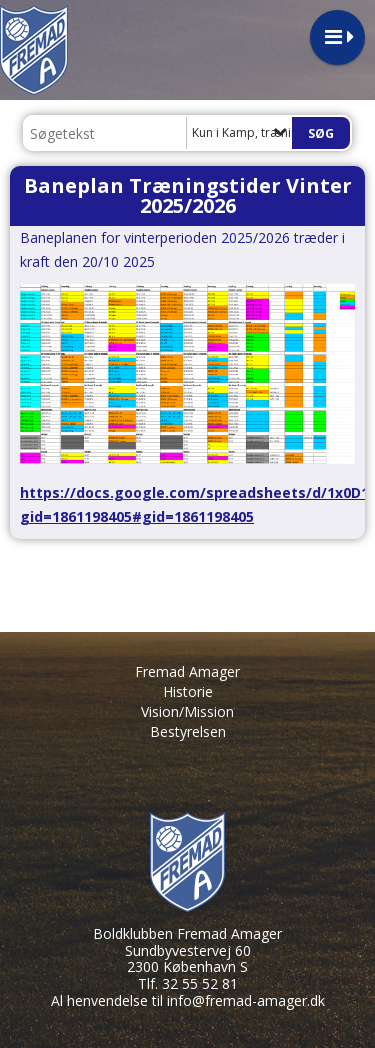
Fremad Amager (187, 671)
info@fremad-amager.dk (246, 1000)
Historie (188, 691)
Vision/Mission (187, 711)
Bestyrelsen (188, 731)
